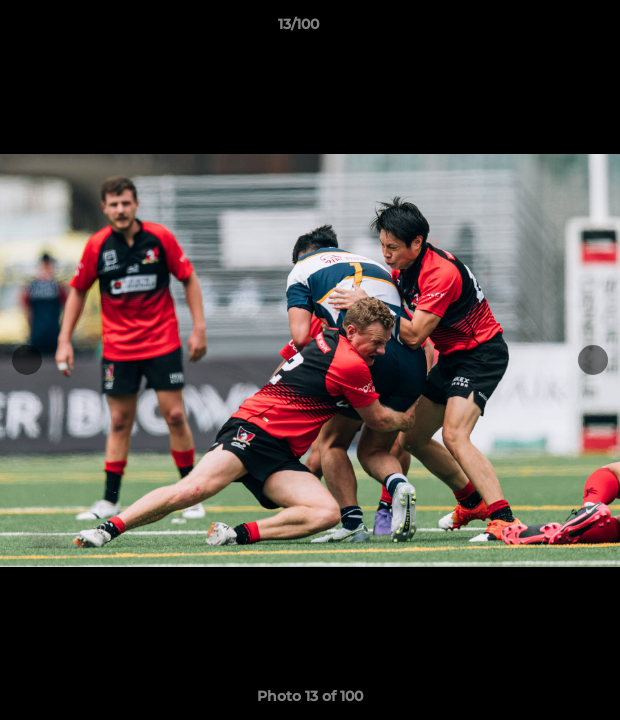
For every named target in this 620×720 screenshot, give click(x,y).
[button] (548, 29)
